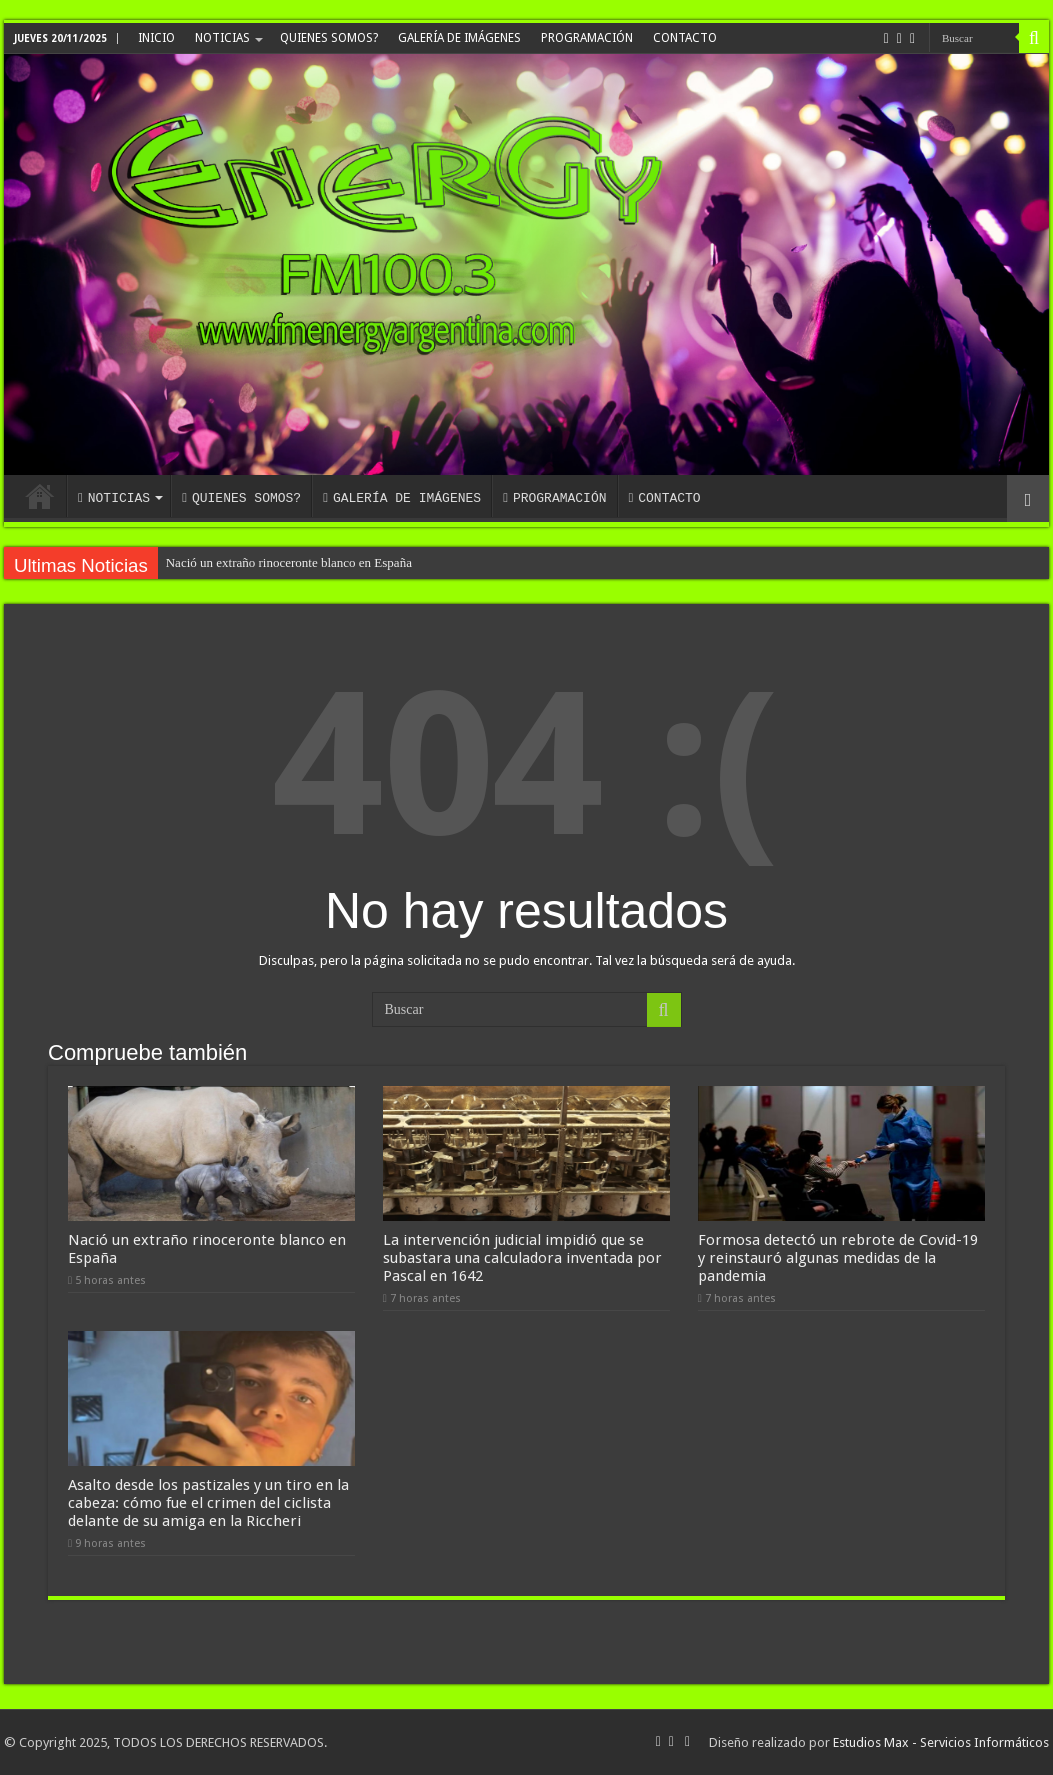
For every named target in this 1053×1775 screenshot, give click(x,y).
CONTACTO (685, 38)
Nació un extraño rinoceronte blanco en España (289, 562)
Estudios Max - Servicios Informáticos (941, 1742)
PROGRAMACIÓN (587, 38)
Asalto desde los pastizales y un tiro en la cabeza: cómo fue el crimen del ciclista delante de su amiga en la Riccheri (208, 1503)
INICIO (156, 38)
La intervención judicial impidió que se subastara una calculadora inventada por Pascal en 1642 (522, 1258)
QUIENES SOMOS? (329, 38)
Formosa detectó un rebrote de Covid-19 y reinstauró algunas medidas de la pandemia (838, 1258)
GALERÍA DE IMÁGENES (459, 38)
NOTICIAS (222, 38)
